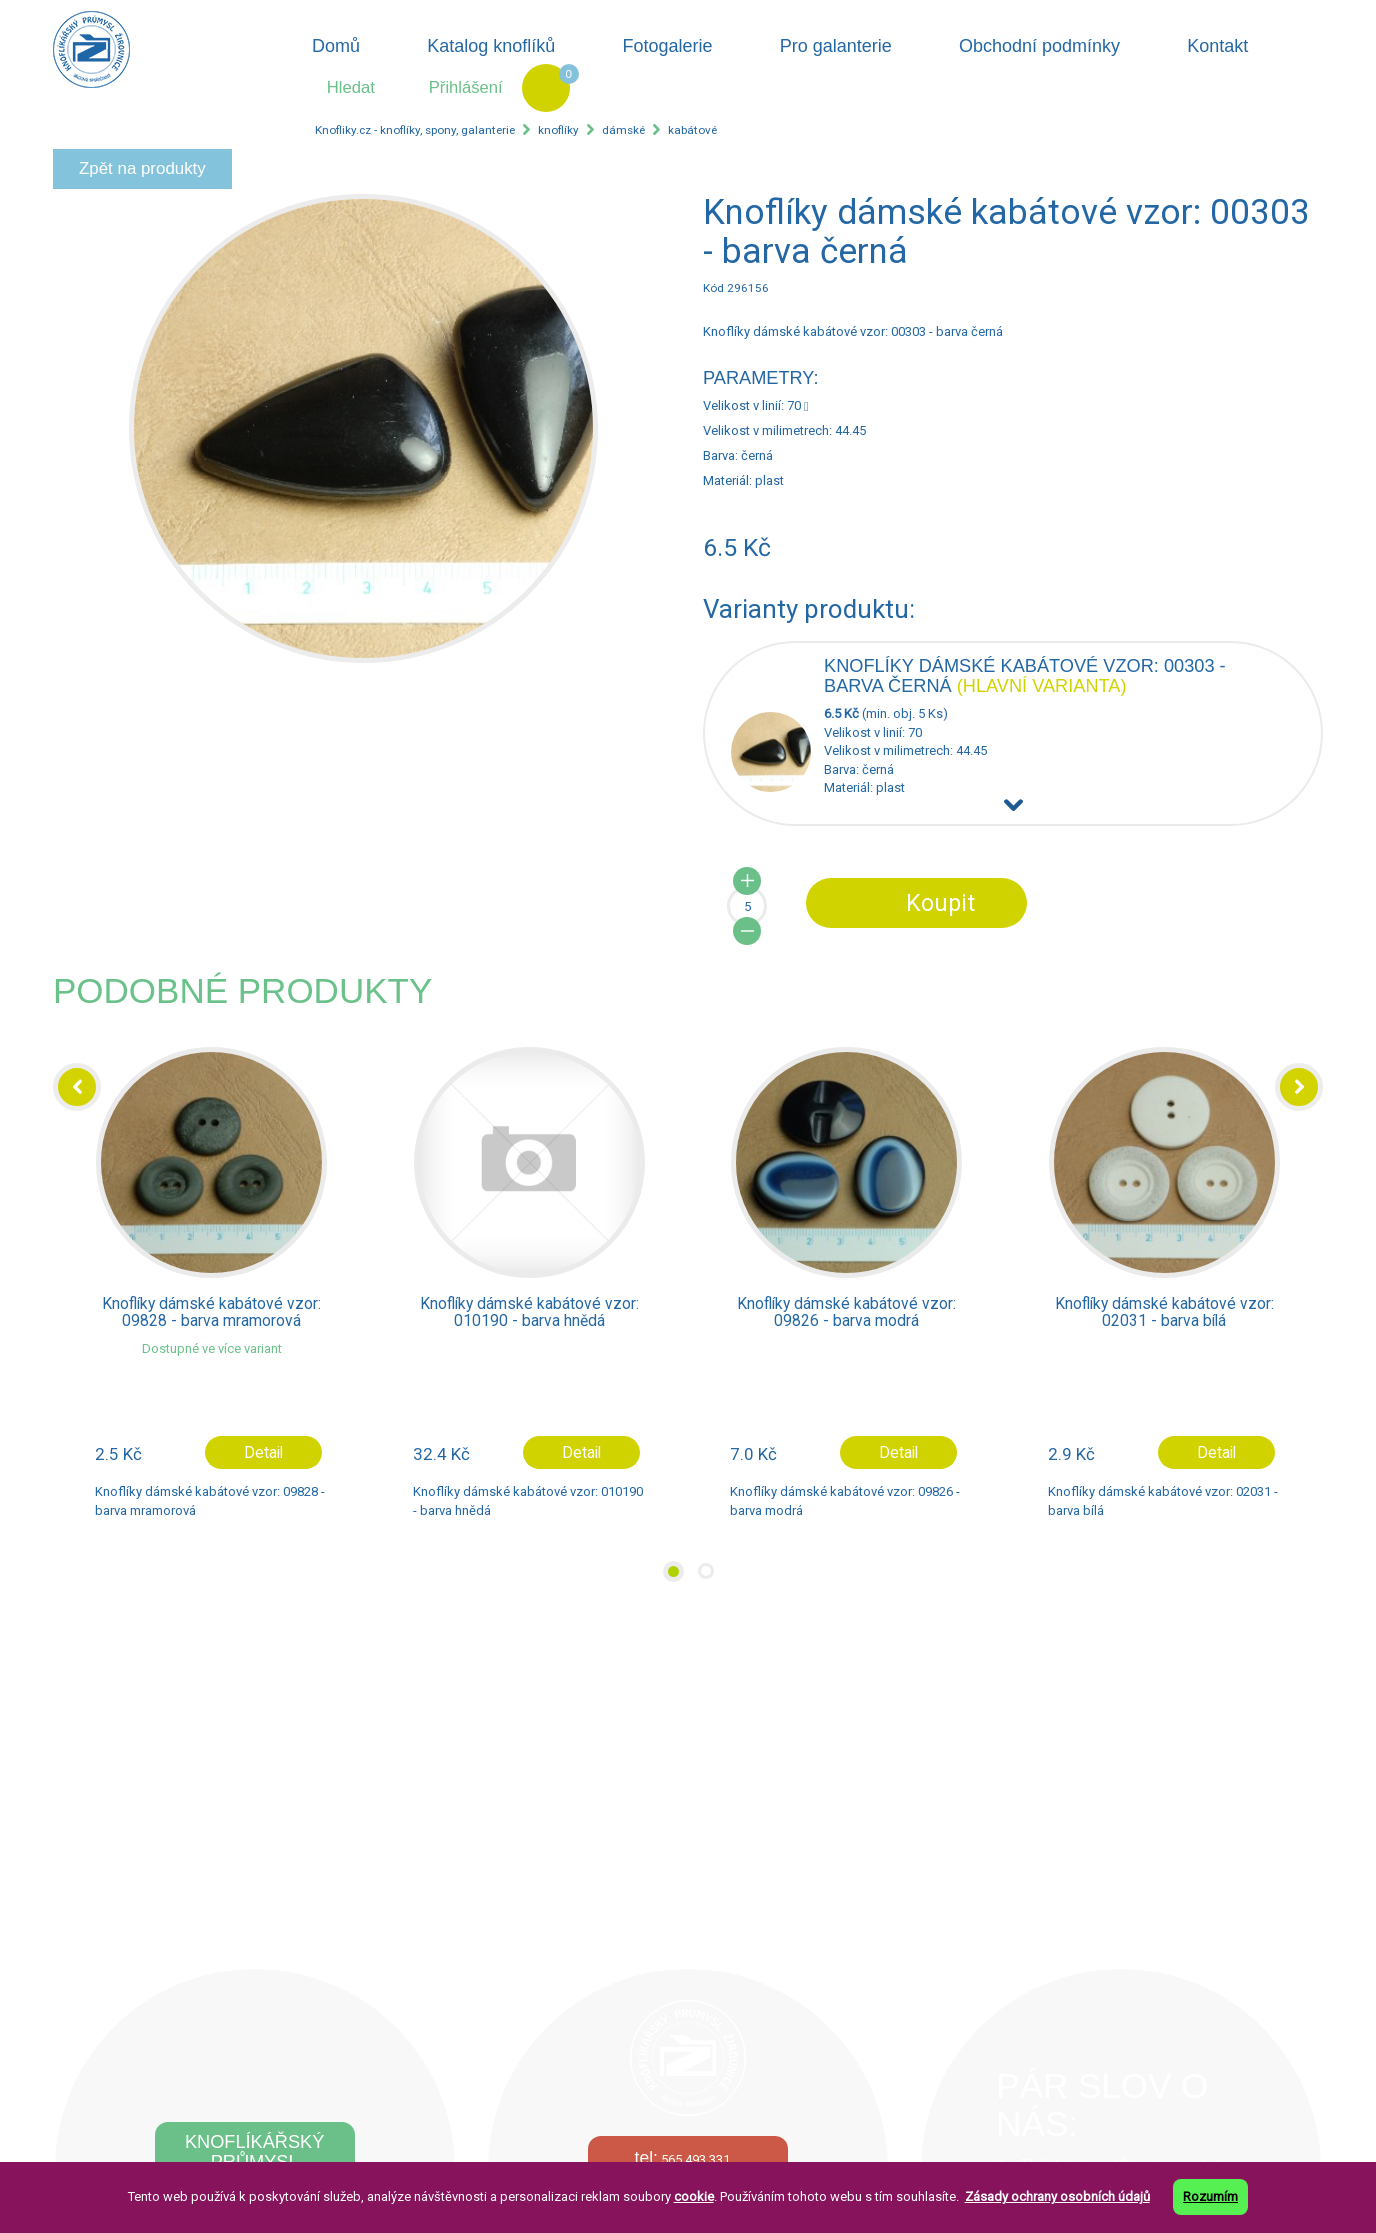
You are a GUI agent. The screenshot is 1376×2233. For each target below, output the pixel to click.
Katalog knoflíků (491, 46)
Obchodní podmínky (1039, 46)
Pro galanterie (836, 46)
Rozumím (1210, 2196)
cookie (694, 2196)
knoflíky (558, 130)
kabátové (692, 130)
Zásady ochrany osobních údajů (1057, 2196)
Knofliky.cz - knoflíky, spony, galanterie (415, 130)
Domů (336, 46)
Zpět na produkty (142, 168)
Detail (263, 1453)
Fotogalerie (668, 46)
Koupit (940, 903)
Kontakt (1217, 46)
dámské (623, 130)
